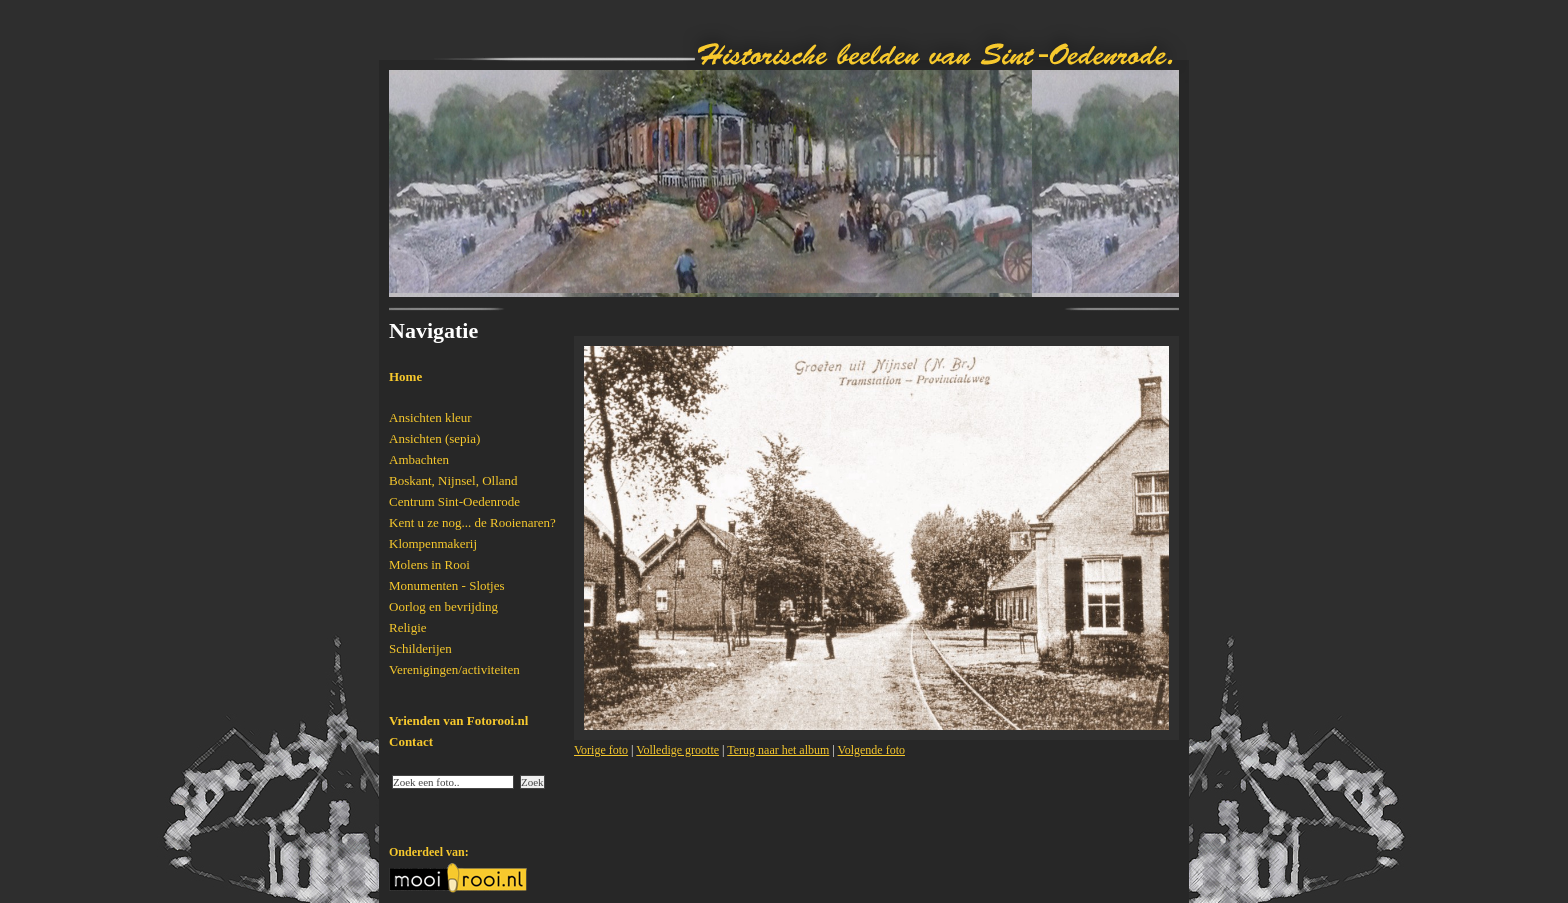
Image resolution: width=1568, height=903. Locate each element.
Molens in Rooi (429, 564)
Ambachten (419, 459)
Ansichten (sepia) (434, 438)
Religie (408, 627)
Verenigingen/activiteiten (454, 669)
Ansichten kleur (430, 417)
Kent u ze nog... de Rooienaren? (472, 522)
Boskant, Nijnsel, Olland (453, 480)
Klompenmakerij (433, 543)
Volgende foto (871, 750)
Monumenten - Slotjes (447, 585)
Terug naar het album (778, 750)
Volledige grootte (677, 750)
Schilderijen (420, 648)
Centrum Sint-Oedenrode (454, 501)
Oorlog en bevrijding (443, 606)
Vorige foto (601, 750)
